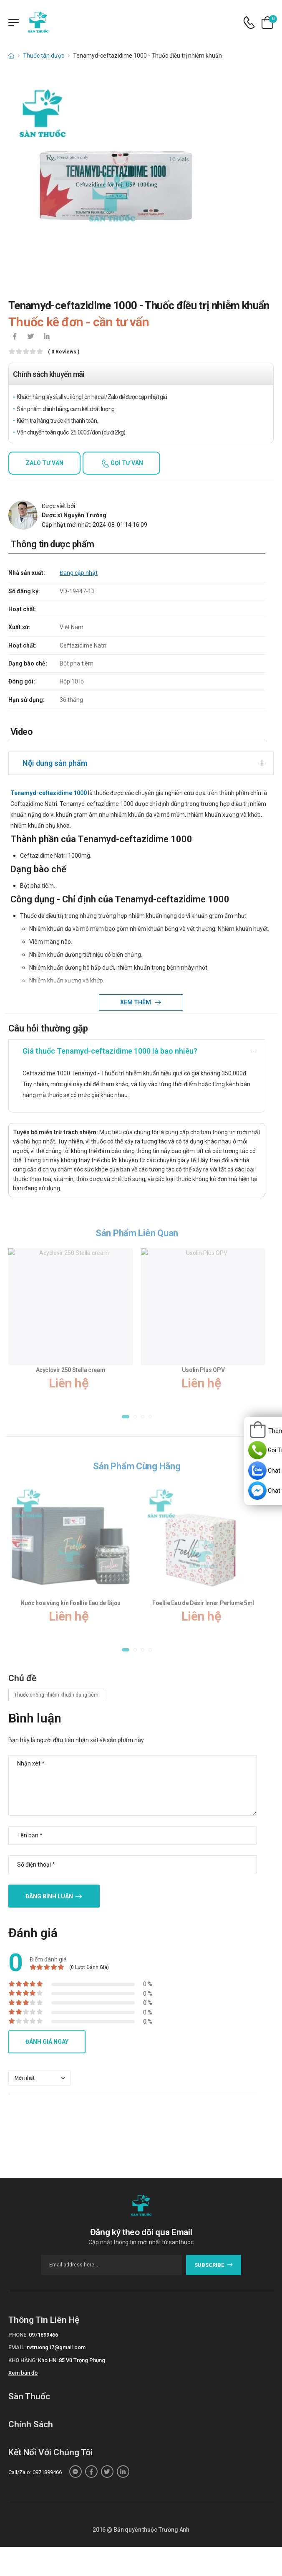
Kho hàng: (22, 2360)
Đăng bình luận (49, 1896)
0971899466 (43, 2335)
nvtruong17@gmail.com (56, 2347)
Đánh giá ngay (46, 2041)
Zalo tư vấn (44, 463)
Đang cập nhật (79, 572)
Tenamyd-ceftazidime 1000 (48, 793)
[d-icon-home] (11, 55)
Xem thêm (136, 1002)
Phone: (18, 2335)
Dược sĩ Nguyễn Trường (74, 515)
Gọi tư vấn (126, 463)
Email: (16, 2347)
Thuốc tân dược (43, 55)
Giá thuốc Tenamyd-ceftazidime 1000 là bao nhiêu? (110, 1051)
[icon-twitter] (30, 337)
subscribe (213, 2265)
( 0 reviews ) (63, 352)
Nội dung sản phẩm (55, 763)
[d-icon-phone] (249, 22)
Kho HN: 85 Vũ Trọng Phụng (71, 2360)
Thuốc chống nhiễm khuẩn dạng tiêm (56, 1695)
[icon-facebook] (14, 337)
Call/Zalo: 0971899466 (35, 2472)
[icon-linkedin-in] (46, 337)
